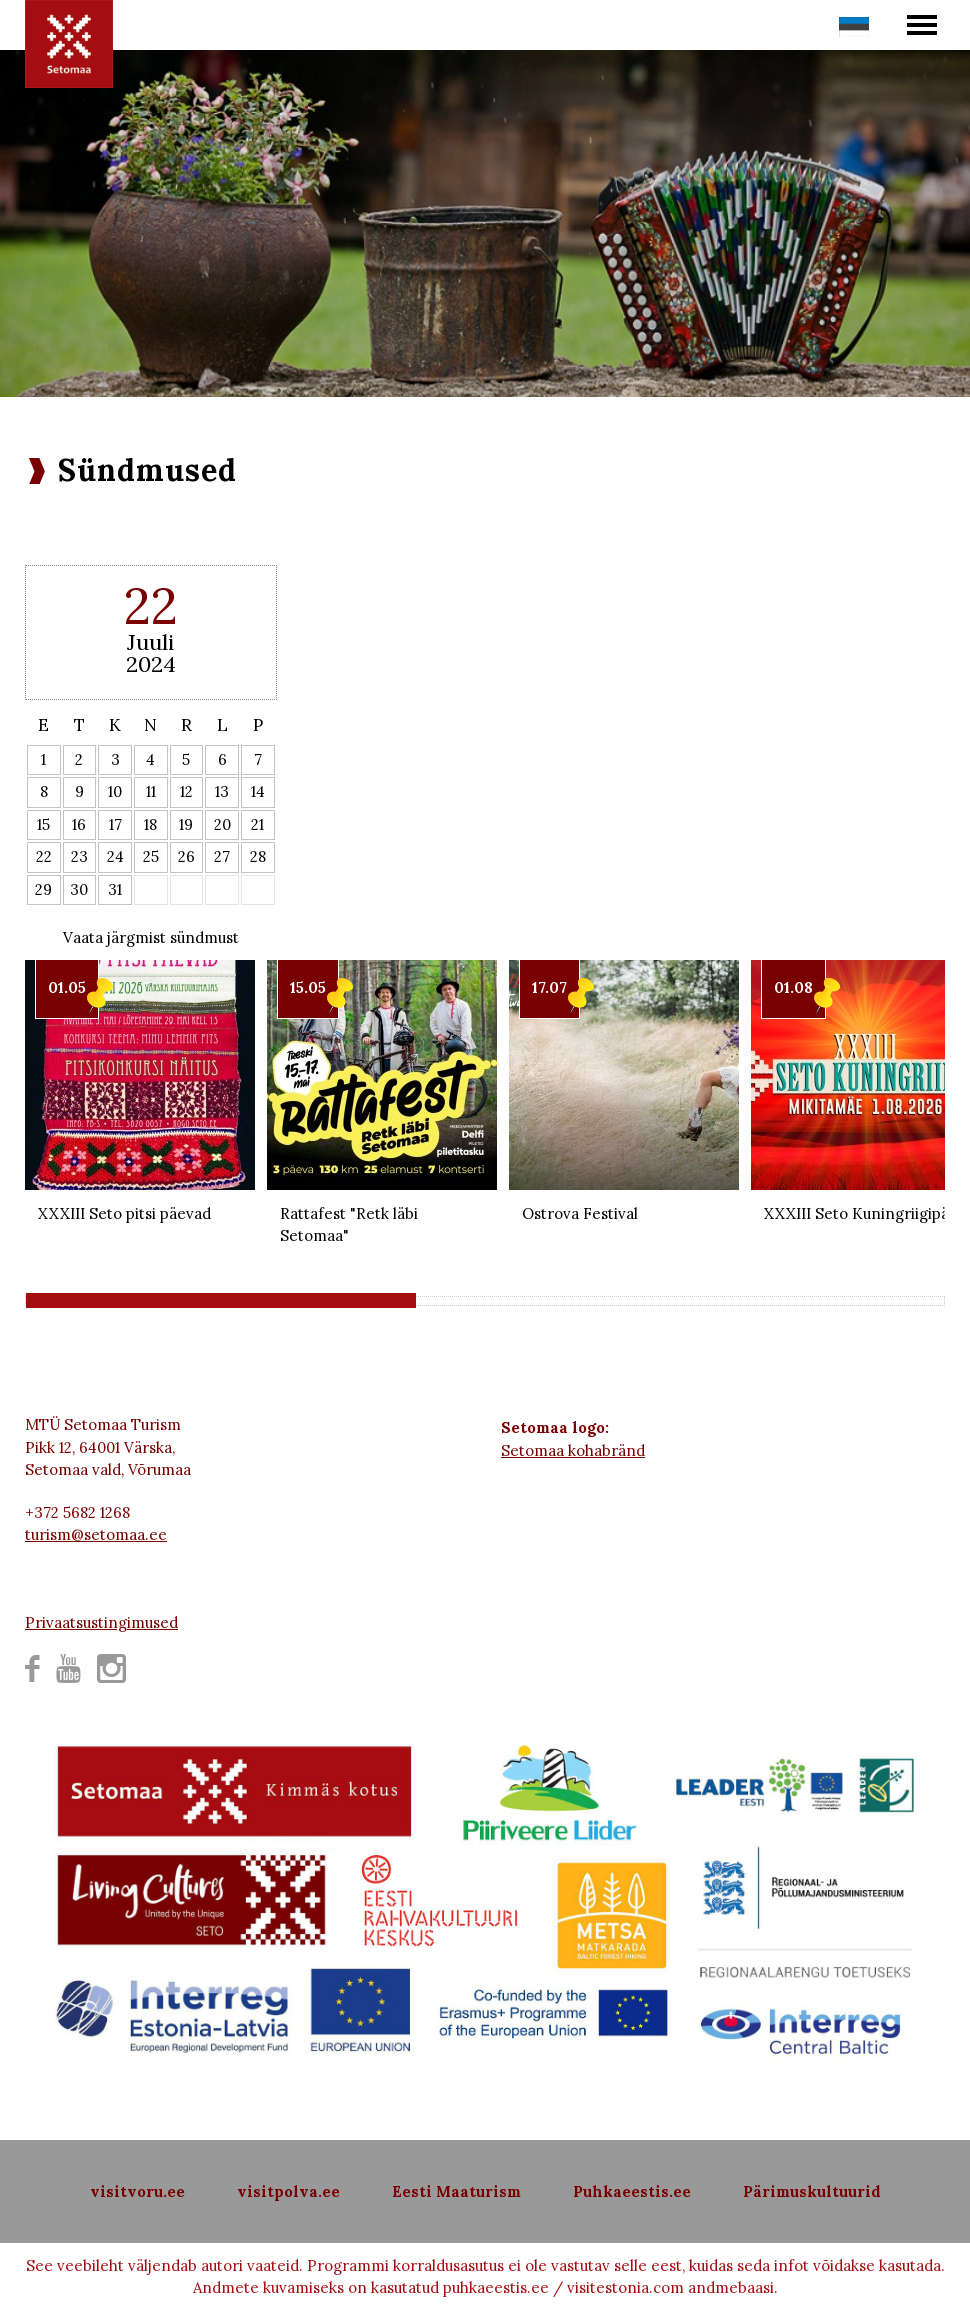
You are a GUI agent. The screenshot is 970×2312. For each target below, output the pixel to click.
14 (258, 791)
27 (222, 856)
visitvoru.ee (137, 2191)
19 (186, 824)
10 (115, 791)
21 (257, 824)
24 (115, 856)
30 (79, 889)
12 (186, 791)
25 (151, 856)
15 (43, 824)
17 (115, 824)
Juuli (150, 642)
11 (151, 791)
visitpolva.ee (288, 2191)
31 (115, 889)
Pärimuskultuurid (812, 2191)
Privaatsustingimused (101, 1622)
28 (258, 856)
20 (222, 824)
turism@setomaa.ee (96, 1534)
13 (222, 791)
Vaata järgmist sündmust (151, 937)
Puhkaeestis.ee (632, 2191)
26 (186, 856)
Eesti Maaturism (456, 2191)
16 (79, 824)
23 (79, 856)
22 (44, 856)
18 (150, 824)
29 (43, 889)
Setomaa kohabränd (573, 1450)
